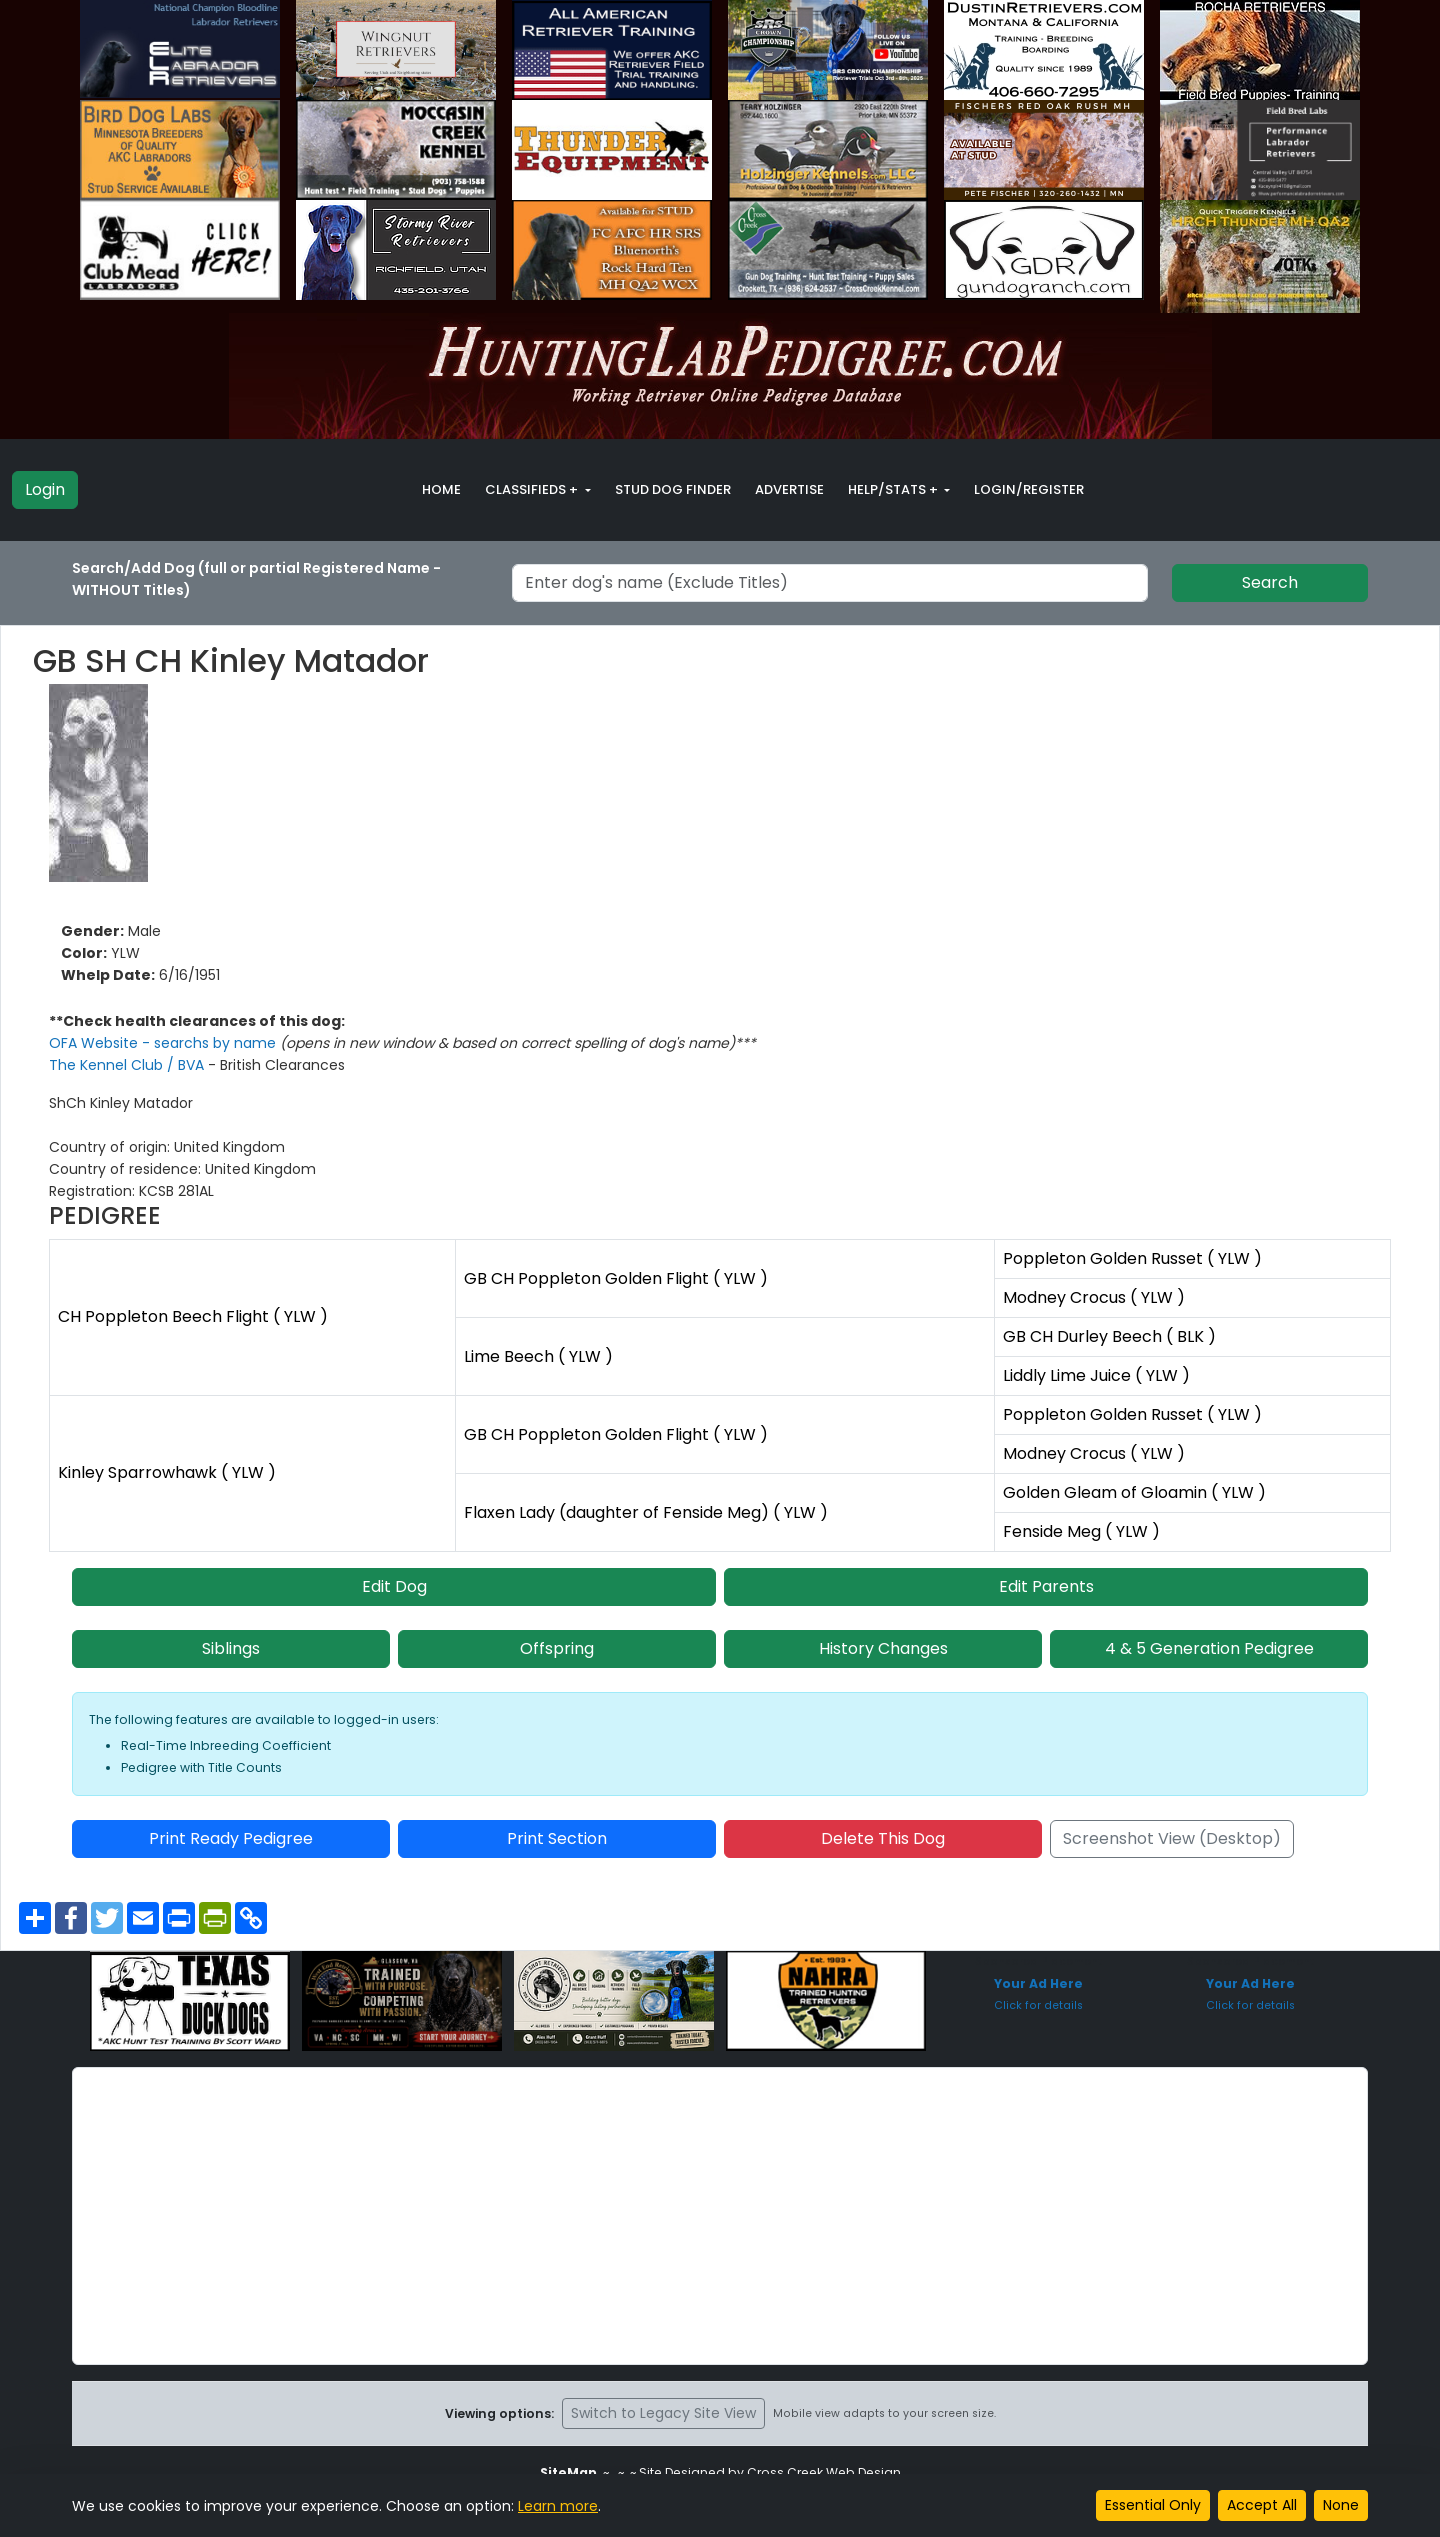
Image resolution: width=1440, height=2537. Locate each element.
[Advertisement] (720, 2216)
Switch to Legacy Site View (663, 2413)
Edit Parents (1046, 1586)
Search (1270, 582)
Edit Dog (394, 1586)
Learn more (558, 2506)
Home (441, 489)
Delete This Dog (883, 1838)
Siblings (231, 1648)
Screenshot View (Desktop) (1172, 1838)
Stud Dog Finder (673, 489)
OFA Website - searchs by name (164, 1043)
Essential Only (1153, 2505)
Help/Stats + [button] (894, 489)
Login (45, 489)
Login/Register (1029, 489)
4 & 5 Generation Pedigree (1209, 1648)
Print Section (557, 1838)
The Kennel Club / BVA (128, 1065)
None (1341, 2505)
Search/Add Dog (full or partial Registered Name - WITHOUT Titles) (256, 579)
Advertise (789, 489)
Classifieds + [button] (533, 489)
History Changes (883, 1648)
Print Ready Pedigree (231, 1838)
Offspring (557, 1648)
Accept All (1262, 2505)
